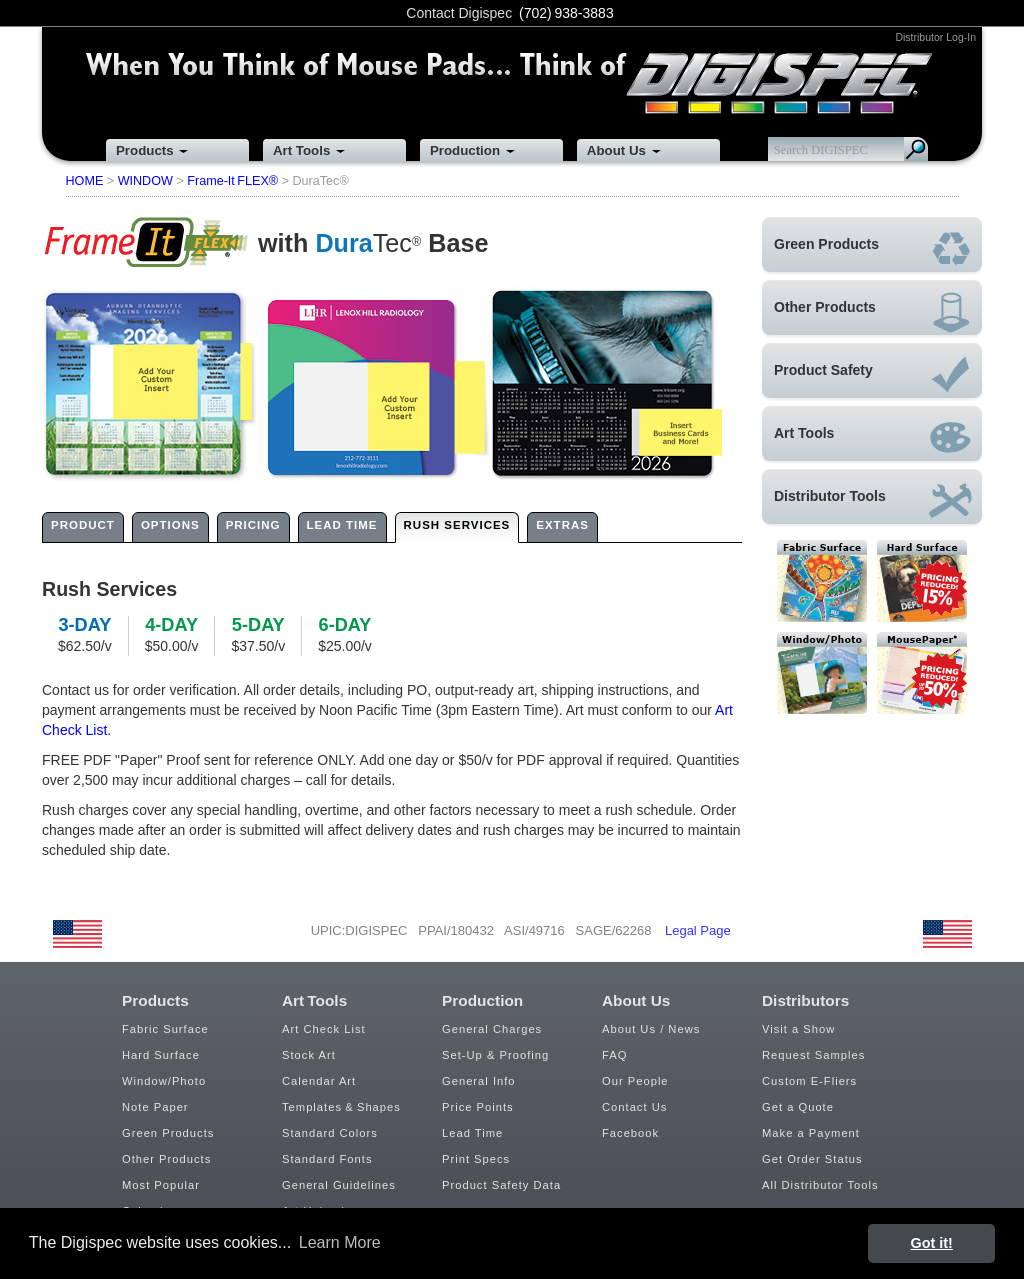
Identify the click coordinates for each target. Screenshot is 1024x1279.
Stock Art (309, 1055)
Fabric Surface (165, 1029)
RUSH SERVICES (457, 525)
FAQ (614, 1055)
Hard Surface (161, 1055)
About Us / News (651, 1029)
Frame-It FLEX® (232, 181)
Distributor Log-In (935, 37)
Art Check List (324, 1029)
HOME (85, 181)
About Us (616, 150)
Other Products (166, 1159)
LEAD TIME (342, 525)
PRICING (253, 525)
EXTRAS (562, 525)
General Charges (492, 1029)
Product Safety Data (501, 1185)
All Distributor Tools (820, 1185)
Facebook (630, 1133)
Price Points (478, 1107)
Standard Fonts (327, 1159)
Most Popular (161, 1185)
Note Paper (155, 1107)
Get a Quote (798, 1107)
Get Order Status (812, 1159)
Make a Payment (811, 1133)
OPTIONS (170, 525)
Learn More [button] (340, 1242)
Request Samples (813, 1055)
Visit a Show (798, 1029)
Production (465, 150)
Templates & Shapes (341, 1107)
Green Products (168, 1133)
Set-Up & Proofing (495, 1055)
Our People (635, 1081)
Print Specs (476, 1159)
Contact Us (634, 1107)
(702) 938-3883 (566, 13)
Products (145, 150)
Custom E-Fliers (809, 1081)
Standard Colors (330, 1133)
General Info (479, 1081)
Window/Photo (164, 1081)
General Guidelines (339, 1185)
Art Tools (301, 150)
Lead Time (472, 1133)
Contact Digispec (459, 13)
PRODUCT (83, 525)
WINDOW (145, 181)
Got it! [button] (932, 1243)
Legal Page (698, 930)
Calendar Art (319, 1081)
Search (916, 149)
